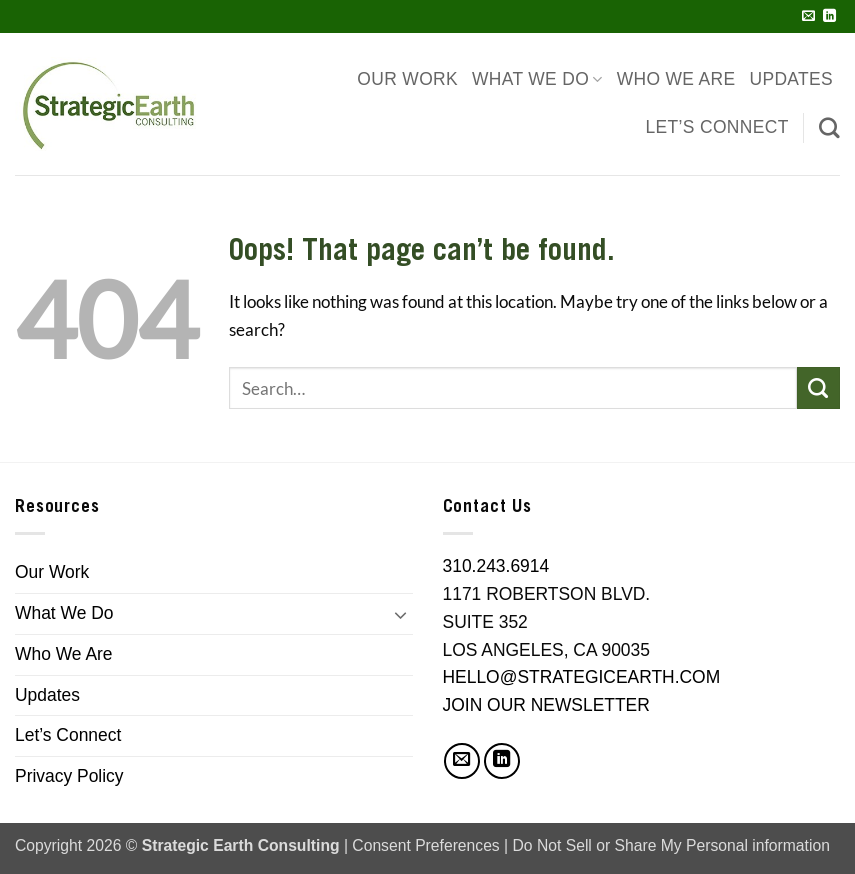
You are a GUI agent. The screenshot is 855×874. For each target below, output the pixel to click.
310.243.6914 (496, 566)
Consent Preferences (425, 845)
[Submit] (818, 388)
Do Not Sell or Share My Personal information (671, 845)
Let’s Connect (717, 127)
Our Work (407, 79)
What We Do (537, 79)
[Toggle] (401, 614)
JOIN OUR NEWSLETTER (546, 705)
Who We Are (676, 79)
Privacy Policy (69, 776)
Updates (791, 79)
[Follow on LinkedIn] (829, 16)
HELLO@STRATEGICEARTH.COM (582, 677)
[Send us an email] (808, 16)
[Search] (829, 127)
